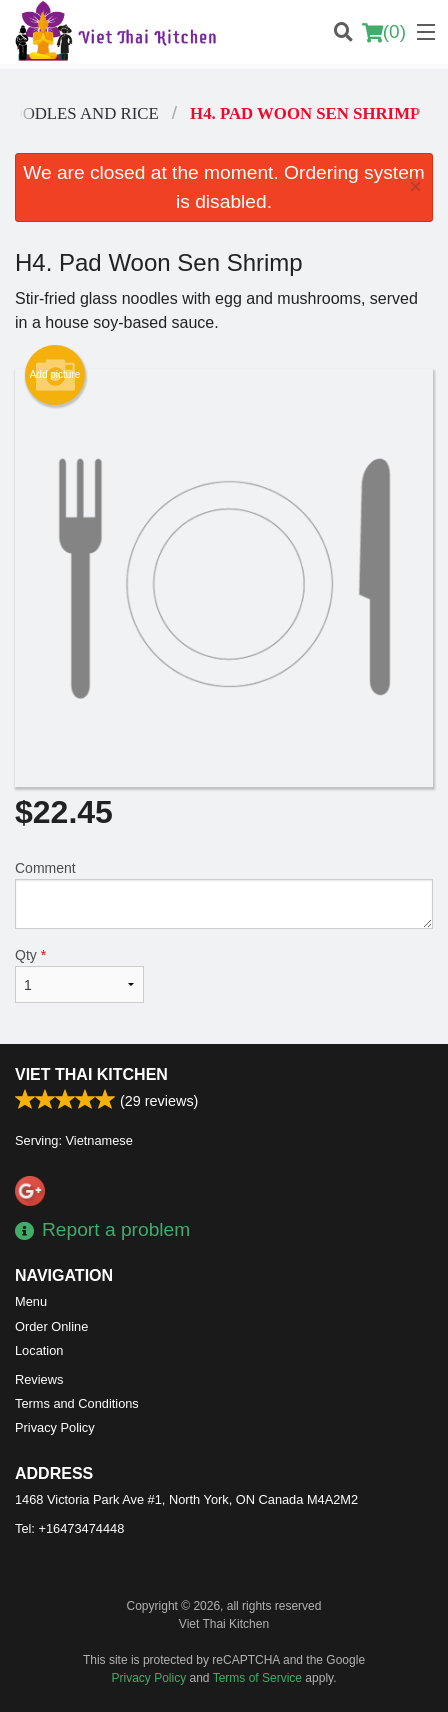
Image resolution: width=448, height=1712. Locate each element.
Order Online (51, 1326)
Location (39, 1350)
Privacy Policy (55, 1427)
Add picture (55, 375)
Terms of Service (257, 1678)
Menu (31, 1301)
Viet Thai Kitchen (91, 1074)
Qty (79, 975)
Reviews (39, 1379)
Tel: (69, 1528)
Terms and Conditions (77, 1403)
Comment (224, 894)
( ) (384, 32)
